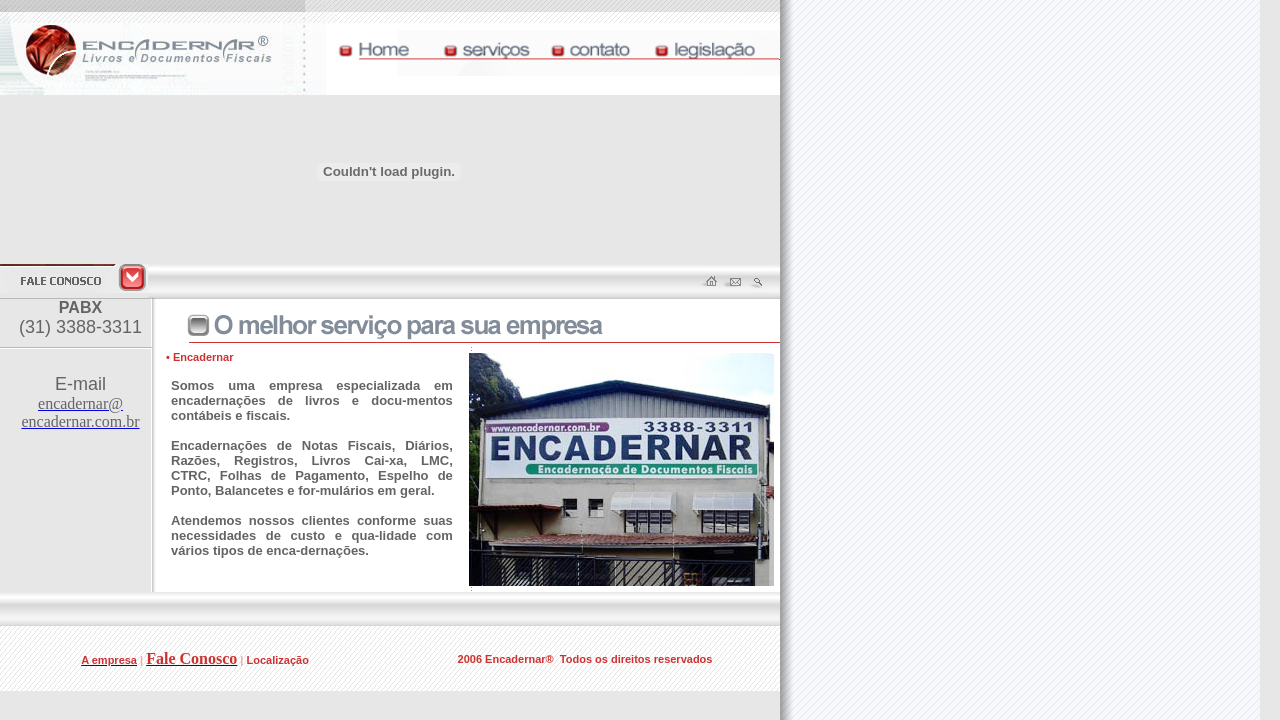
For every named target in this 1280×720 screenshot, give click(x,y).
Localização (278, 660)
